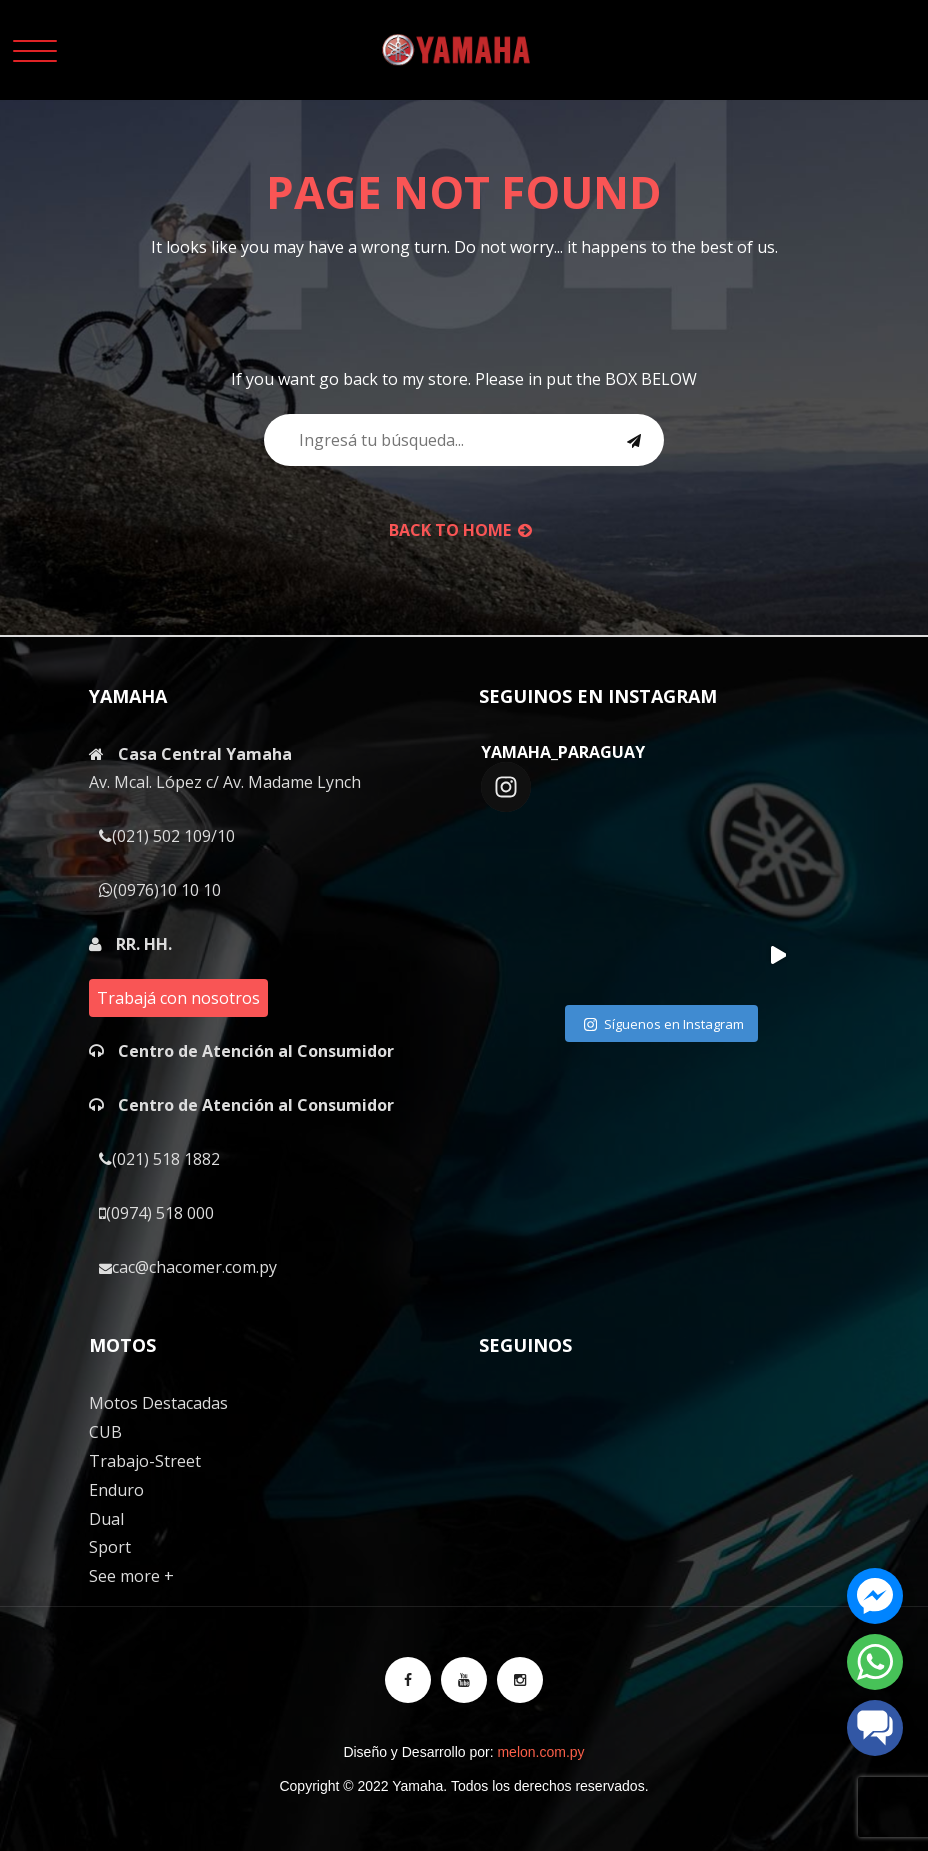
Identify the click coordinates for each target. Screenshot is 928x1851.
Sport (110, 1547)
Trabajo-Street (145, 1461)
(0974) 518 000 (156, 1213)
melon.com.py (540, 1752)
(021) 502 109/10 (167, 836)
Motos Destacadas (158, 1403)
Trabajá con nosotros (178, 998)
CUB (105, 1432)
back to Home (460, 530)
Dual (106, 1519)
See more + (131, 1576)
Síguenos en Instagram (664, 1025)
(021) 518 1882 (159, 1159)
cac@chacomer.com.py (188, 1267)
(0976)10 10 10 (160, 890)
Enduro (116, 1490)
